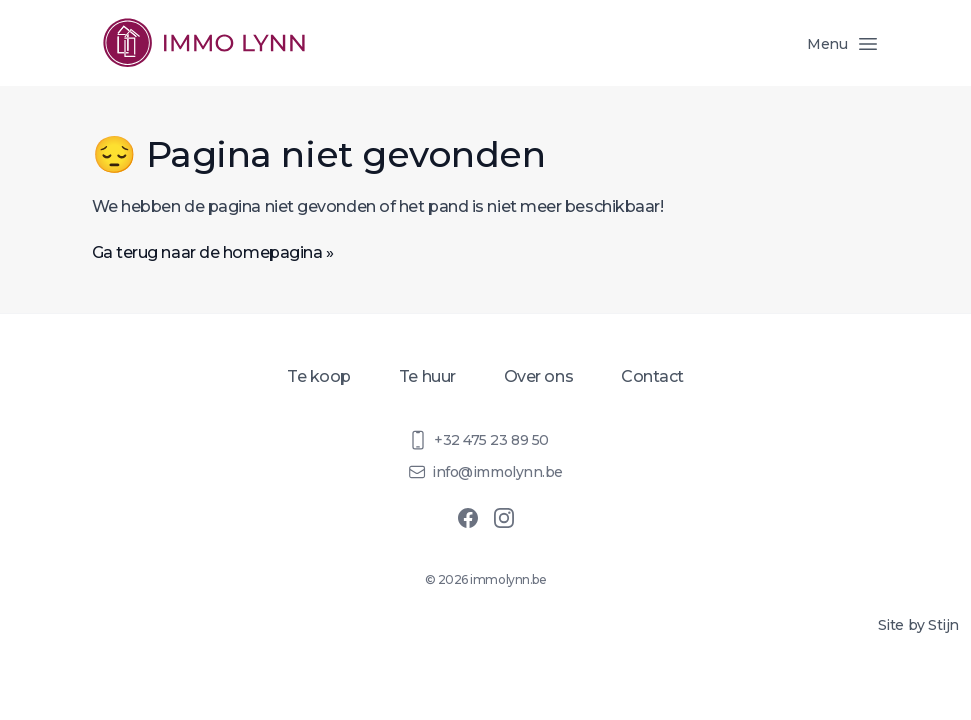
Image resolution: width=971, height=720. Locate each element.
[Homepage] (204, 43)
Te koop (319, 376)
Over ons (538, 376)
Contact (652, 376)
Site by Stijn (918, 625)
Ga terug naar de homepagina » (213, 252)
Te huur (427, 376)
